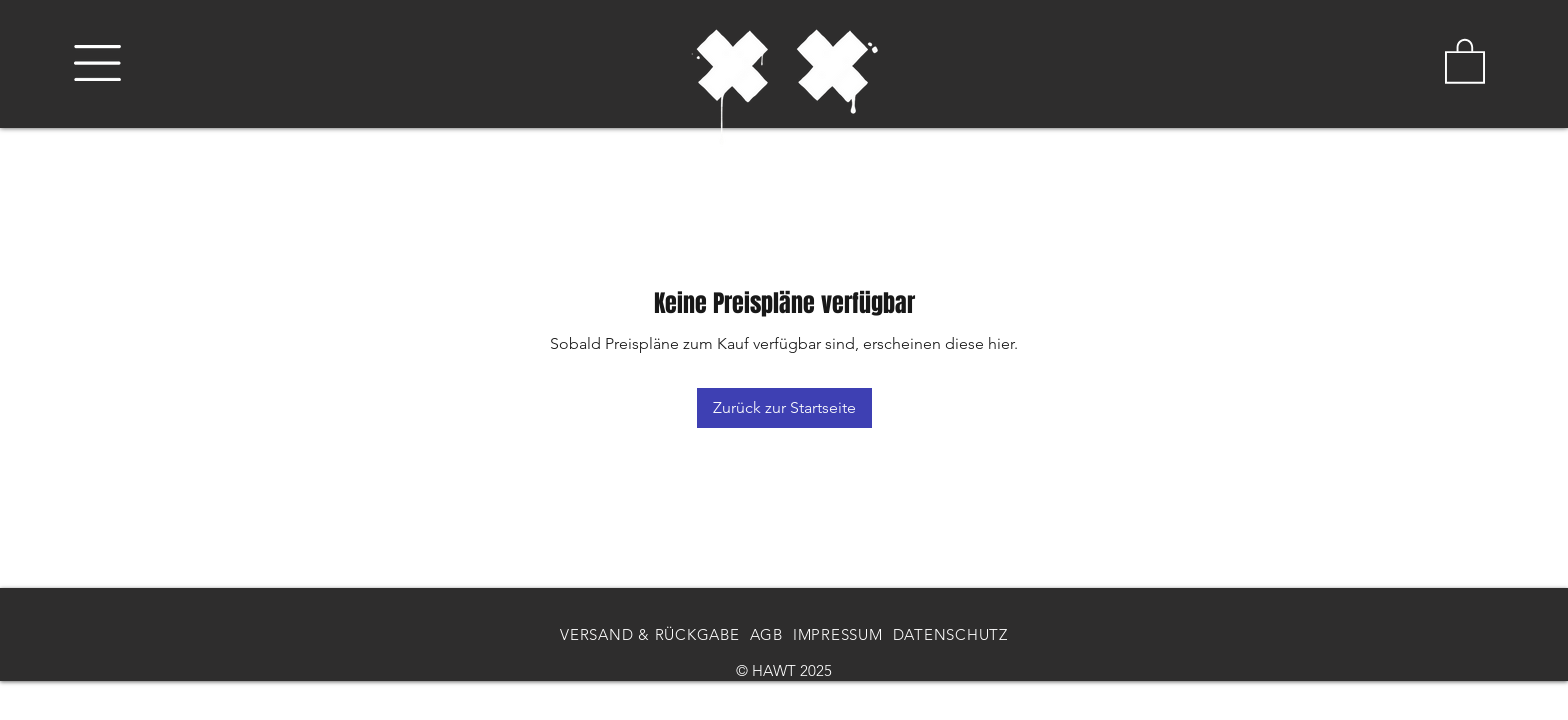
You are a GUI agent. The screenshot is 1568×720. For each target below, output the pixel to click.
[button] (97, 63)
